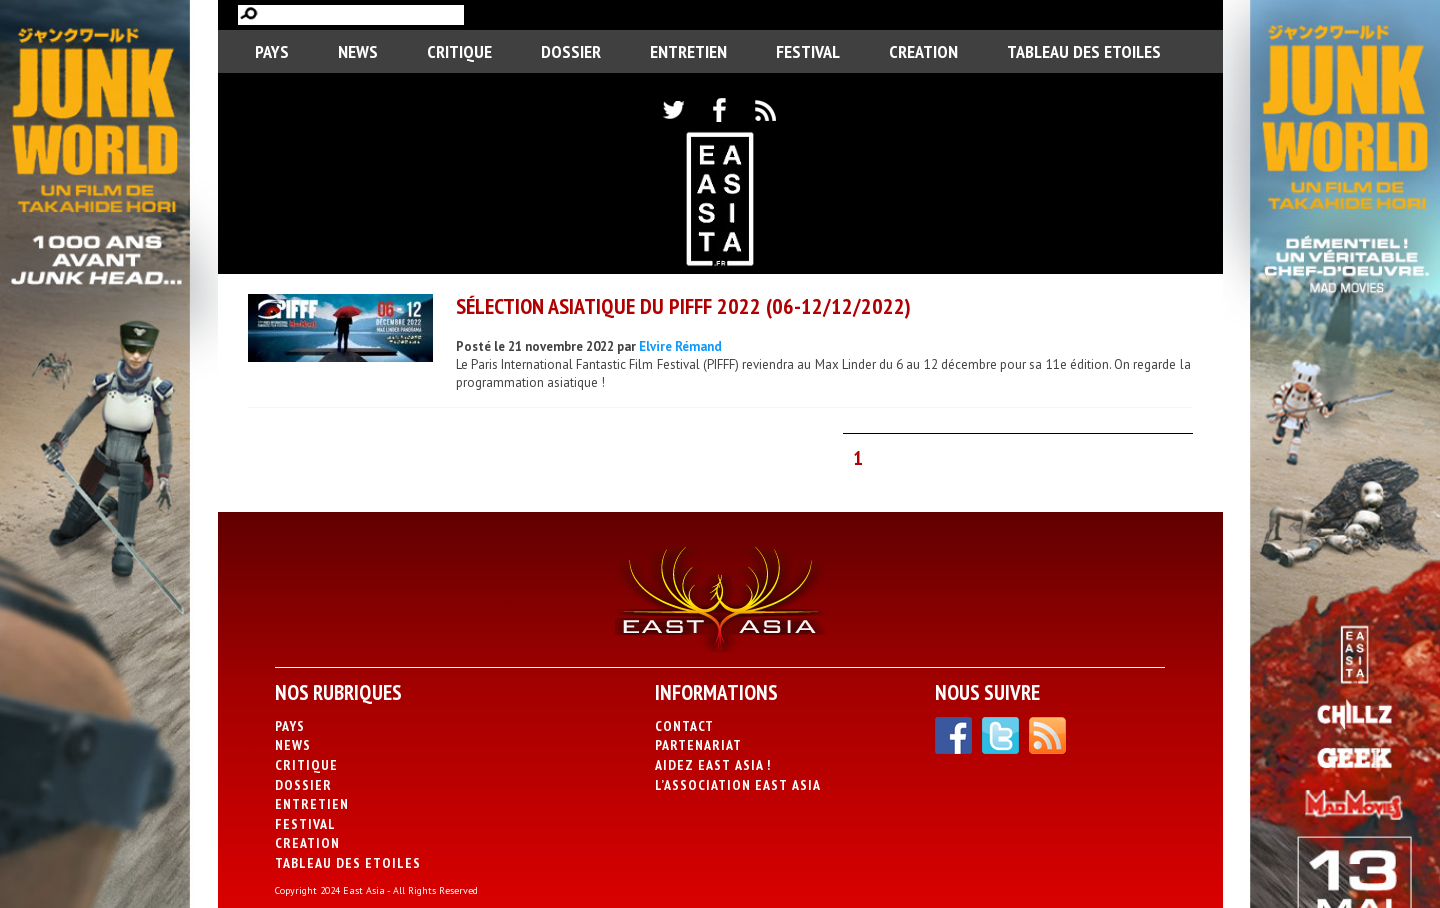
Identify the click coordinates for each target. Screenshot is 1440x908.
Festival (808, 51)
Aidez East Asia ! (713, 765)
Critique (459, 51)
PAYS (272, 51)
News (358, 51)
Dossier (571, 51)
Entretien (688, 51)
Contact (684, 726)
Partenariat (698, 745)
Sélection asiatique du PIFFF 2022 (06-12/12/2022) (683, 306)
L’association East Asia (738, 785)
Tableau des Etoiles (1084, 51)
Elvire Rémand (680, 346)
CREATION (923, 51)
